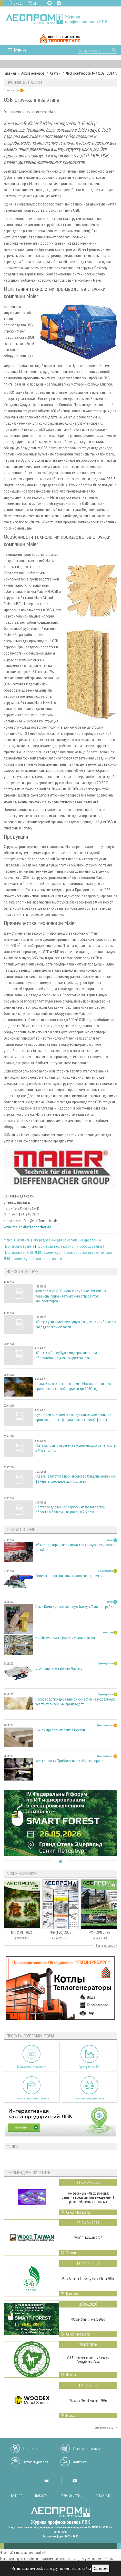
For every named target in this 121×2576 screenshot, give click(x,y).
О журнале (103, 2496)
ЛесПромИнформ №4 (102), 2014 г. (91, 73)
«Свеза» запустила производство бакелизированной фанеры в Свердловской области (75, 1478)
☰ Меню (17, 50)
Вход (18, 3)
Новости (41, 2496)
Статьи (55, 73)
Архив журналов (35, 2461)
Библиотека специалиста (31, 2067)
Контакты (80, 2461)
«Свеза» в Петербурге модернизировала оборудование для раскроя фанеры (66, 1355)
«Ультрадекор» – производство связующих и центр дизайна (74, 1547)
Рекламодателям (86, 2448)
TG (59, 3)
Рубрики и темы (71, 2496)
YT (74, 2480)
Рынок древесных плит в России (60, 1730)
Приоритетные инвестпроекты (31, 2098)
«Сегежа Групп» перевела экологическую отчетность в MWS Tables (75, 1448)
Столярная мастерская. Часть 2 (59, 1668)
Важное (16, 2496)
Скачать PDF (21, 1938)
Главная (10, 73)
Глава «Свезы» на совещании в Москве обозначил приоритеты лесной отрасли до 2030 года (73, 1386)
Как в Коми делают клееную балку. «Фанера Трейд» (74, 1606)
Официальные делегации (89, 2098)
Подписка (30, 2448)
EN (35, 3)
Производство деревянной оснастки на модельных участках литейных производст (75, 1701)
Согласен (101, 2568)
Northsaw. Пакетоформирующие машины (65, 1637)
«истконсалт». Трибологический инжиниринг (69, 1760)
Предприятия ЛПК (89, 2067)
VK (49, 3)
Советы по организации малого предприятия (69, 1575)
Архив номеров (33, 73)
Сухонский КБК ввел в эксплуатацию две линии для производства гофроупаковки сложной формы (74, 1417)
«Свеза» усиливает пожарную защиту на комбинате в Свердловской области (75, 1324)
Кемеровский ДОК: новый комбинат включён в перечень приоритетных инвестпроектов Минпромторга (70, 1296)
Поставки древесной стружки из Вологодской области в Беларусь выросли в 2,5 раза (70, 1509)
